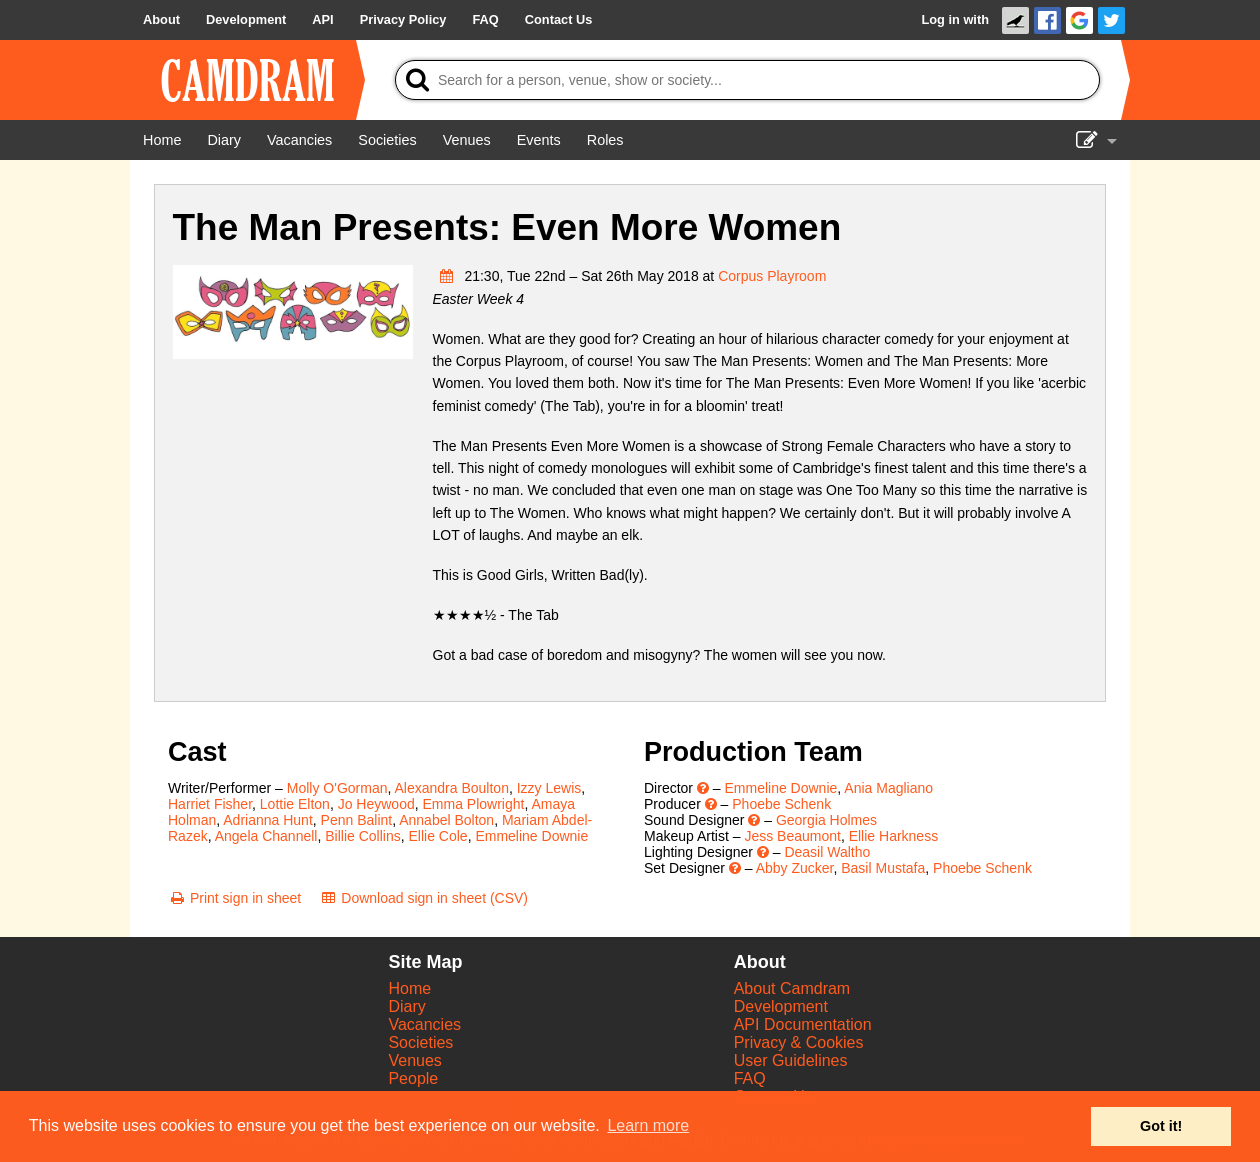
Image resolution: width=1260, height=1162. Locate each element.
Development (781, 1006)
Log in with (955, 19)
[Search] (747, 80)
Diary (406, 1006)
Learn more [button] (648, 1125)
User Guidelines (791, 1060)
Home (409, 988)
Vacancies (424, 1024)
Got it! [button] (1161, 1126)
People (413, 1078)
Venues (414, 1060)
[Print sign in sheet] (234, 898)
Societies (420, 1042)
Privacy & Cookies (799, 1042)
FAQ (750, 1078)
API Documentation (803, 1024)
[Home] (162, 140)
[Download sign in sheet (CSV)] (423, 898)
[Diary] (224, 140)
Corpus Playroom (772, 276)
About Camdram (792, 988)
